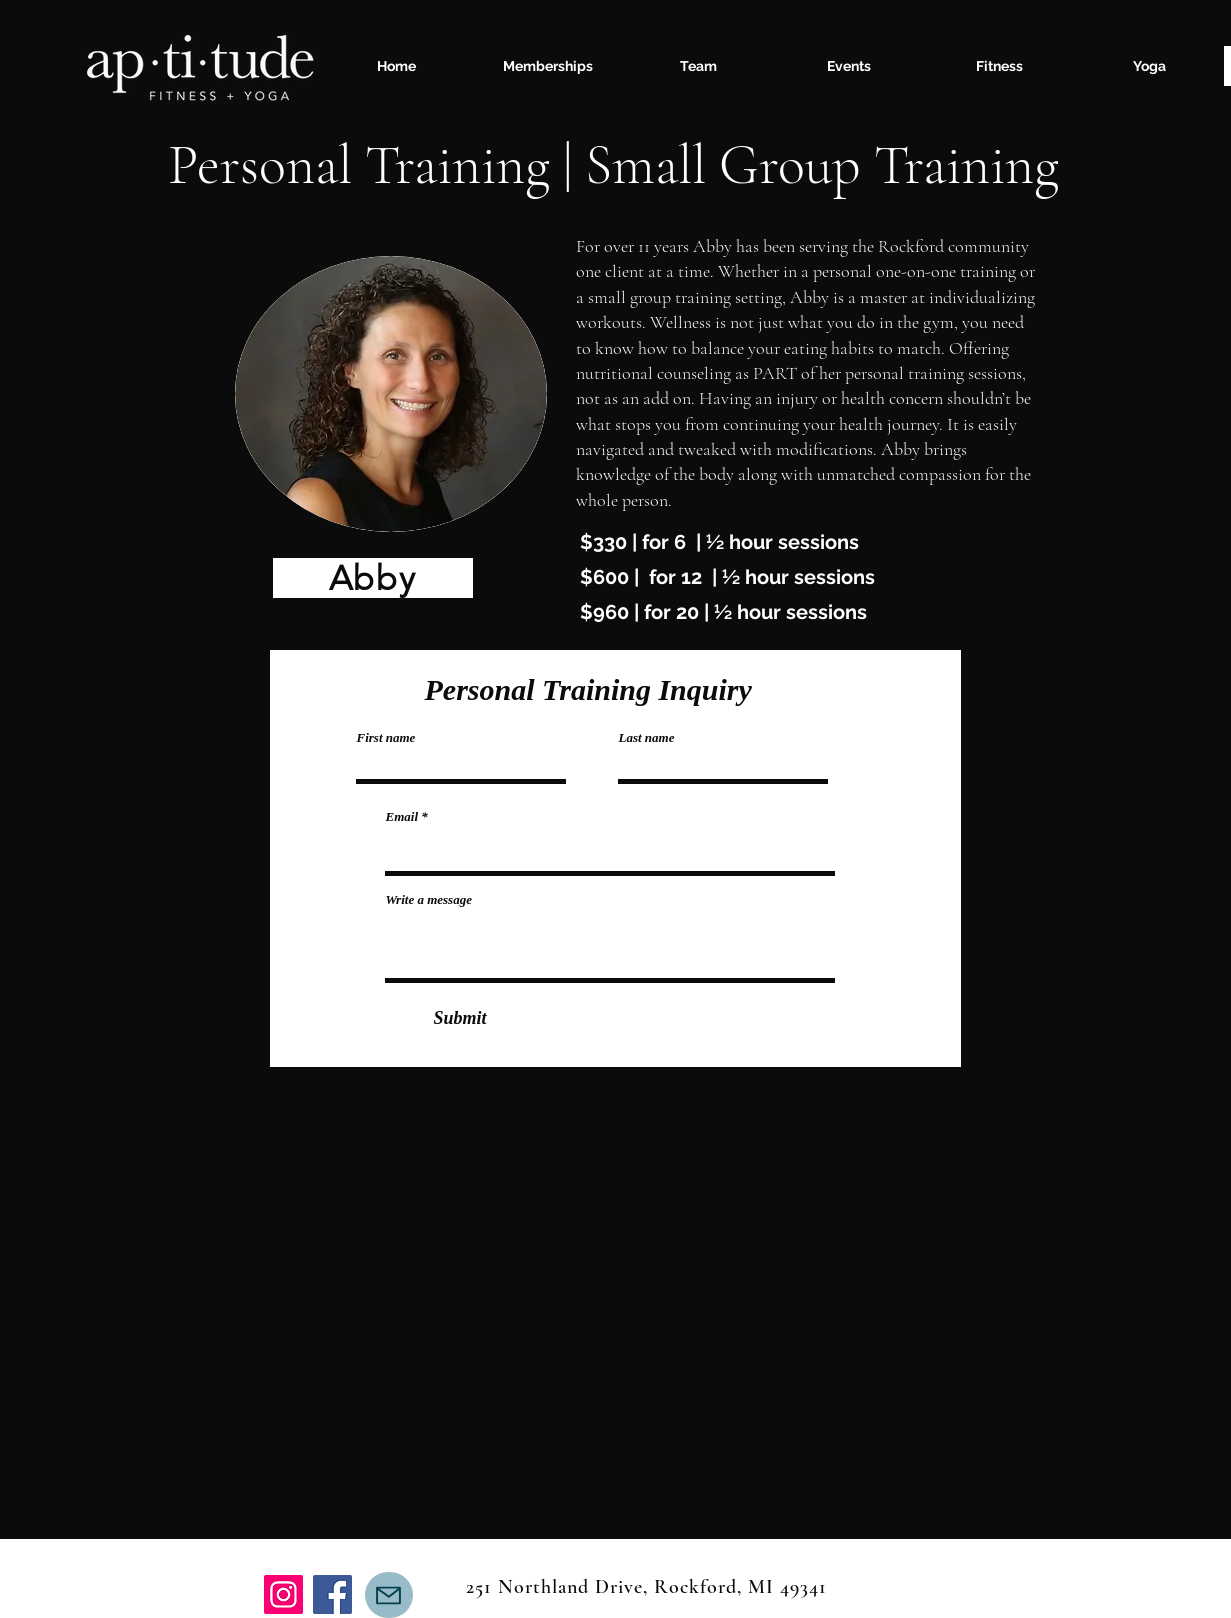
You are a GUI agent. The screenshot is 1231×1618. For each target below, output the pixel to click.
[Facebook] (332, 1594)
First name (386, 737)
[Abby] (373, 578)
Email (402, 816)
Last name (647, 737)
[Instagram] (283, 1594)
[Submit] (460, 1018)
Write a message (429, 899)
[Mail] (389, 1595)
